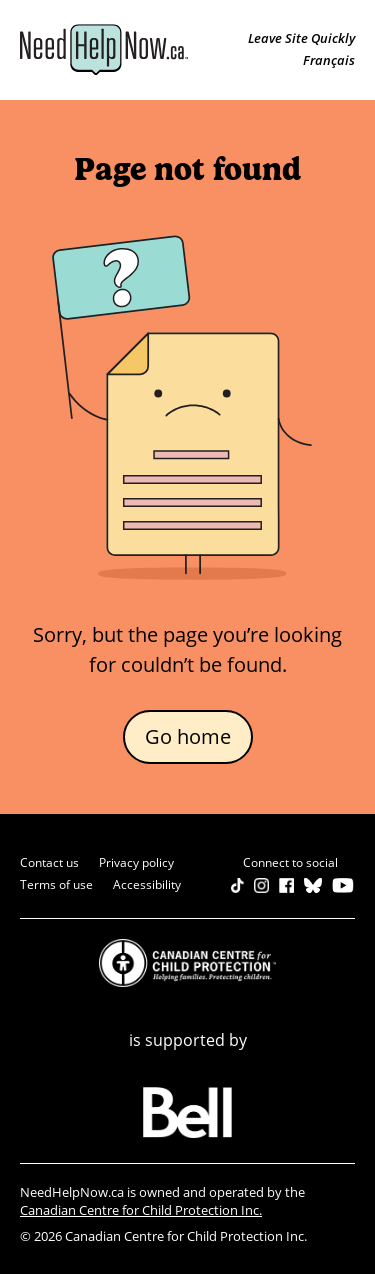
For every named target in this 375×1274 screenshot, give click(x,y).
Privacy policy (136, 862)
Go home (188, 736)
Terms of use (56, 884)
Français (329, 60)
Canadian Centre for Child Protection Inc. (141, 1210)
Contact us (49, 862)
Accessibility (147, 884)
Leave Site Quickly (301, 38)
